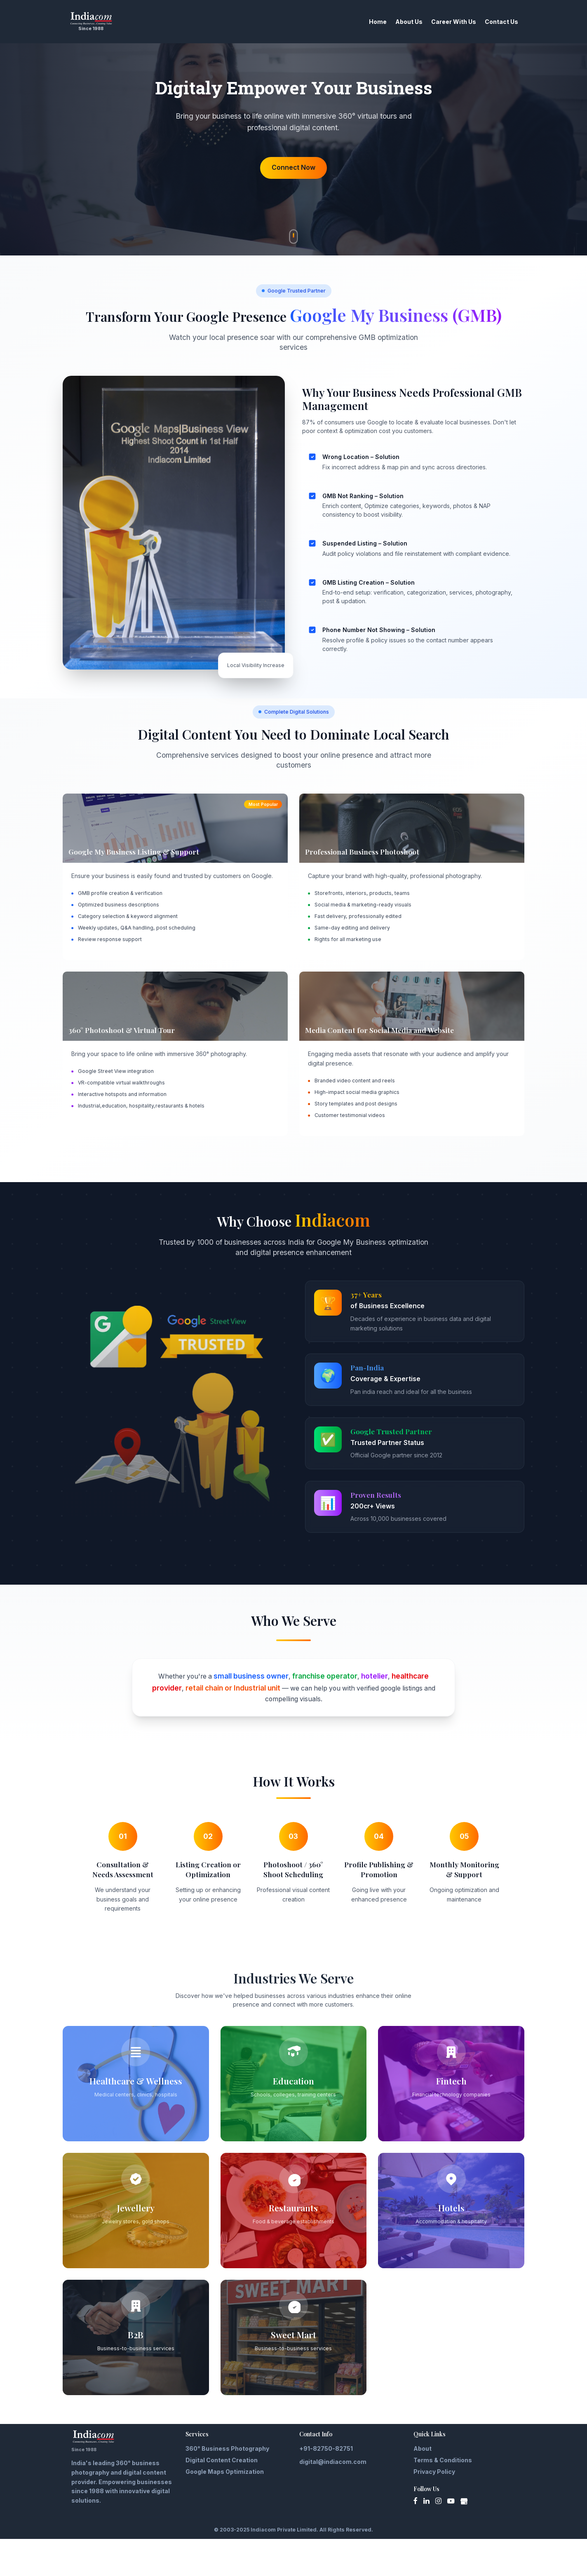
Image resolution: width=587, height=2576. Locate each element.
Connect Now (293, 191)
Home (361, 21)
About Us (392, 21)
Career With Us (436, 21)
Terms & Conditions (442, 2497)
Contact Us (484, 21)
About (422, 2485)
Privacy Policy (434, 2508)
